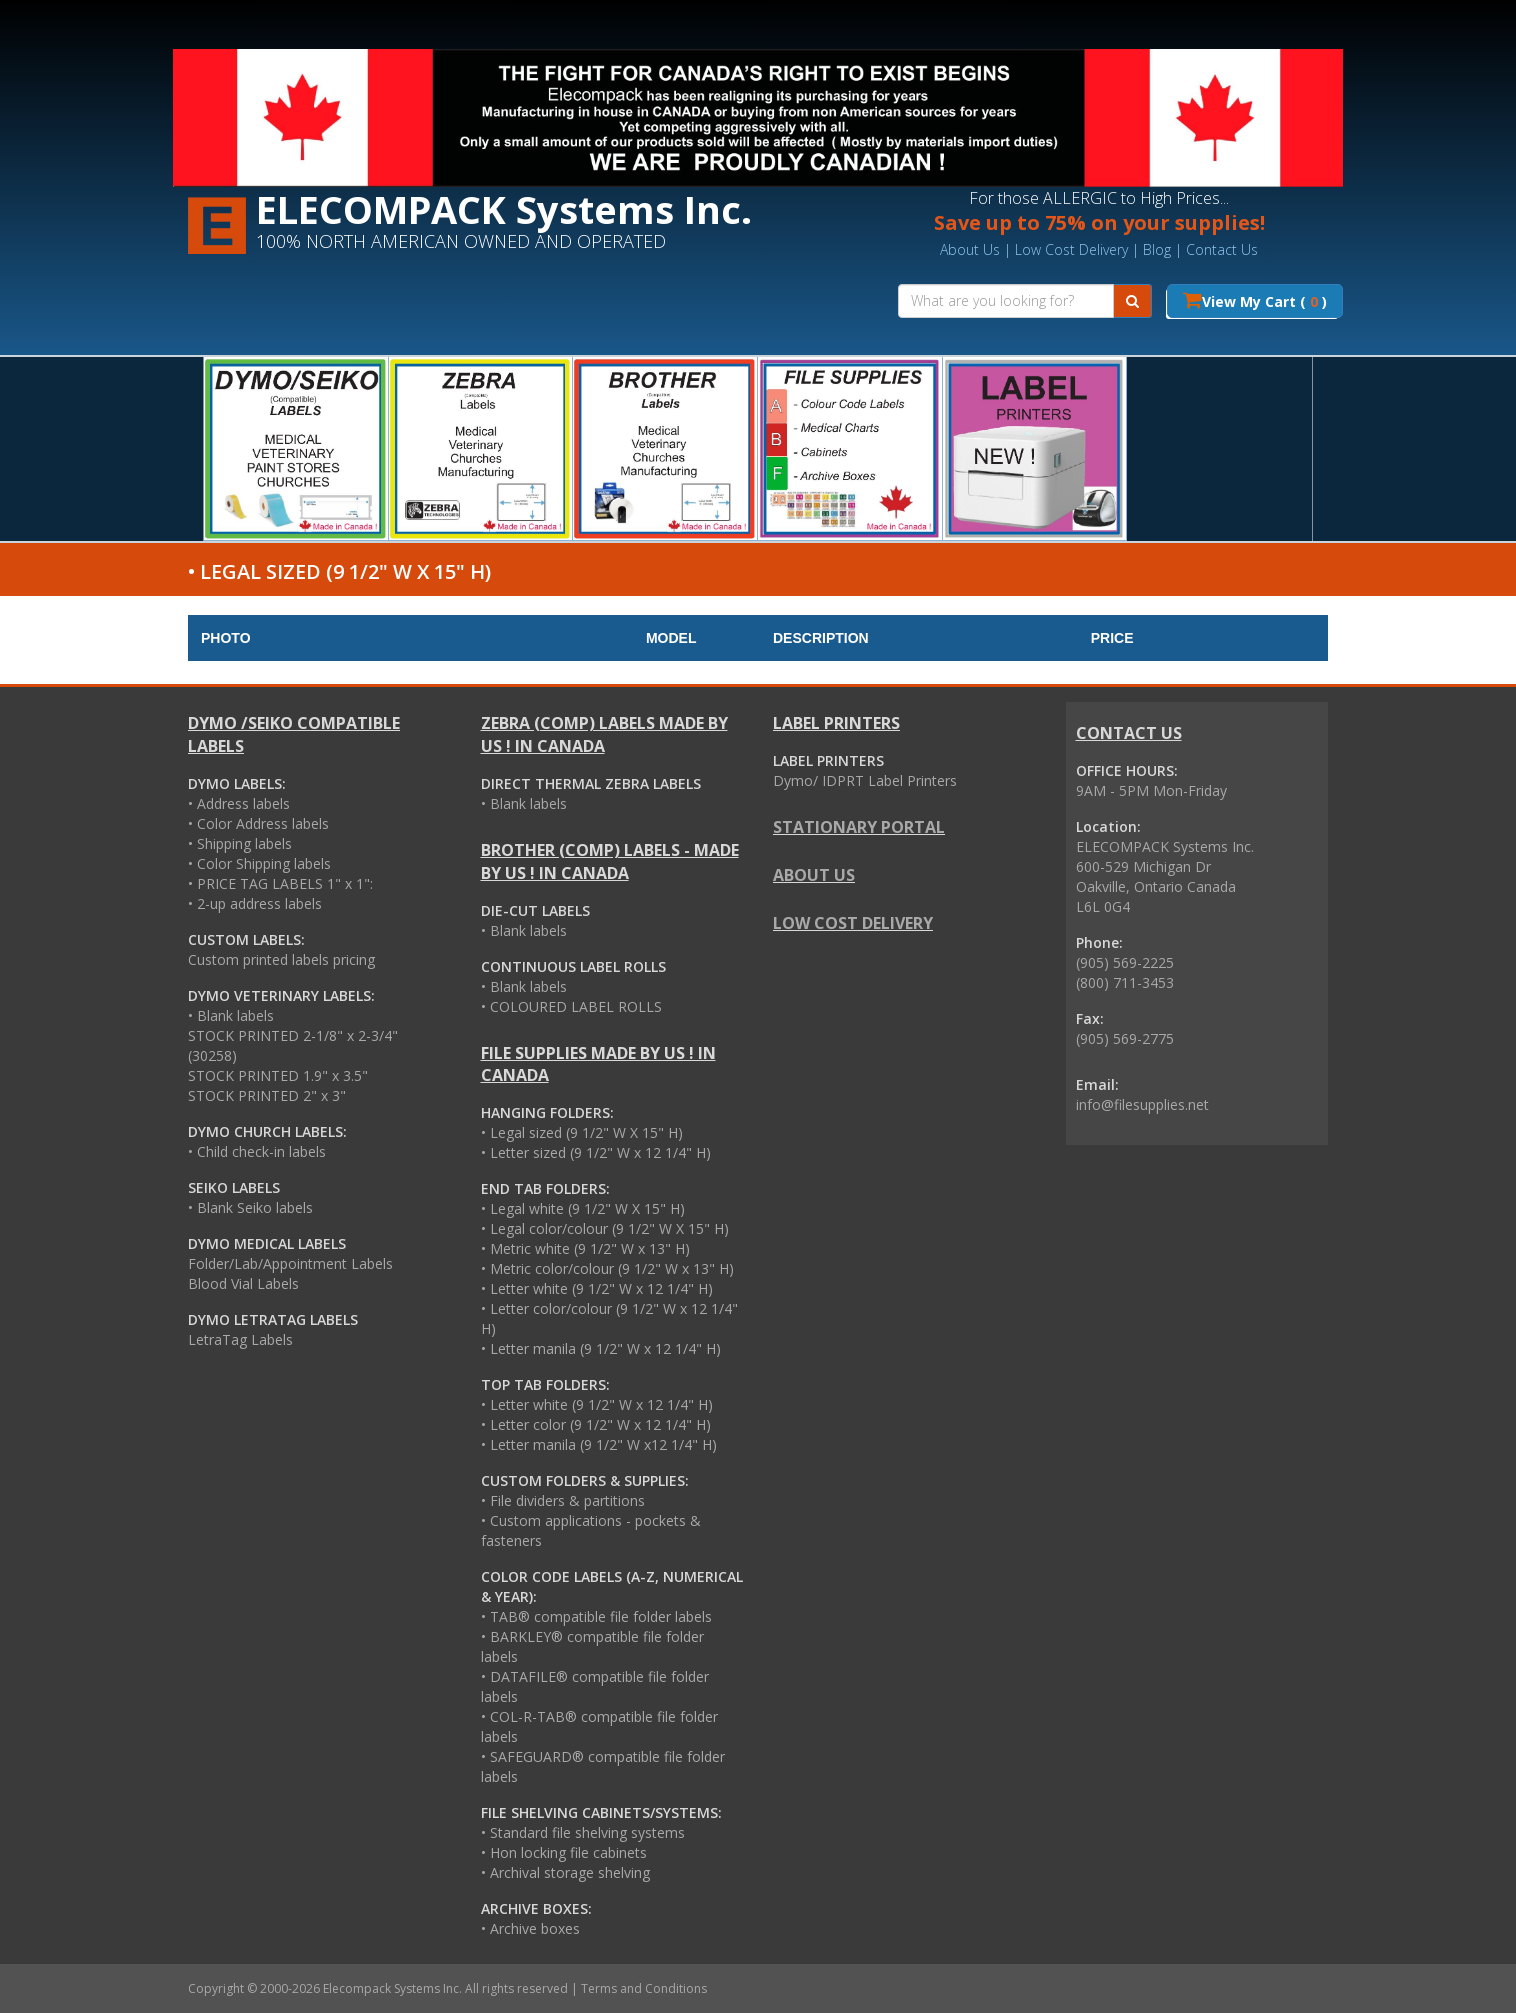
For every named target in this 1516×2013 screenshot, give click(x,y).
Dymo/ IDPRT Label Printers (865, 780)
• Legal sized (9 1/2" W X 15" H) (582, 1132)
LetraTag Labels (240, 1339)
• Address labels (239, 803)
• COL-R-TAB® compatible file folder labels (599, 1726)
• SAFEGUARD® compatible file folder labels (603, 1766)
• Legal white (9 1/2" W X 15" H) (583, 1208)
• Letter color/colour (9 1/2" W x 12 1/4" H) (609, 1318)
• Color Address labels (258, 823)
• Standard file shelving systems (583, 1832)
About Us (970, 249)
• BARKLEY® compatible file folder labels (592, 1646)
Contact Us (1222, 249)
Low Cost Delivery (1071, 249)
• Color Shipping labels (259, 863)
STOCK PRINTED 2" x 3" (267, 1095)
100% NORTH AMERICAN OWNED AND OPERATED (461, 241)
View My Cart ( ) (1255, 300)
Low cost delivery (853, 923)
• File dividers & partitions (563, 1500)
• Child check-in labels (257, 1151)
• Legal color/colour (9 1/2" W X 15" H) (605, 1228)
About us (814, 875)
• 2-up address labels (255, 903)
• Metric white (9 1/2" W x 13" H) (585, 1248)
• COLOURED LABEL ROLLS (571, 1006)
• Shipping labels (240, 843)
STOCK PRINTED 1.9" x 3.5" (278, 1075)
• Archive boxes (530, 1928)
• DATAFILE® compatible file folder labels (595, 1686)
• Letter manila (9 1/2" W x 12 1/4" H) (601, 1348)
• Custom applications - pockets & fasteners (591, 1530)
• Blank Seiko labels (250, 1207)
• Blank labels (231, 1015)
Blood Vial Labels (243, 1283)
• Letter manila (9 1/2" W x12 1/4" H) (599, 1444)
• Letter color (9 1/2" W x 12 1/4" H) (596, 1424)
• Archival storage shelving (565, 1872)
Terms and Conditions (644, 1988)
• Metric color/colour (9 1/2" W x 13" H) (607, 1268)
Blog (1157, 249)
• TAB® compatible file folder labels (596, 1616)
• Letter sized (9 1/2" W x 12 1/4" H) (596, 1152)
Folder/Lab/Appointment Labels (290, 1263)
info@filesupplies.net (1142, 1104)
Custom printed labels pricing (281, 959)
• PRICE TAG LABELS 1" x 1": (280, 883)
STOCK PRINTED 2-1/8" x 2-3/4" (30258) (293, 1045)
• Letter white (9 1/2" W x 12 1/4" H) (597, 1288)
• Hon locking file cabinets (564, 1852)
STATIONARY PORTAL (859, 827)
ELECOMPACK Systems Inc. (504, 209)
